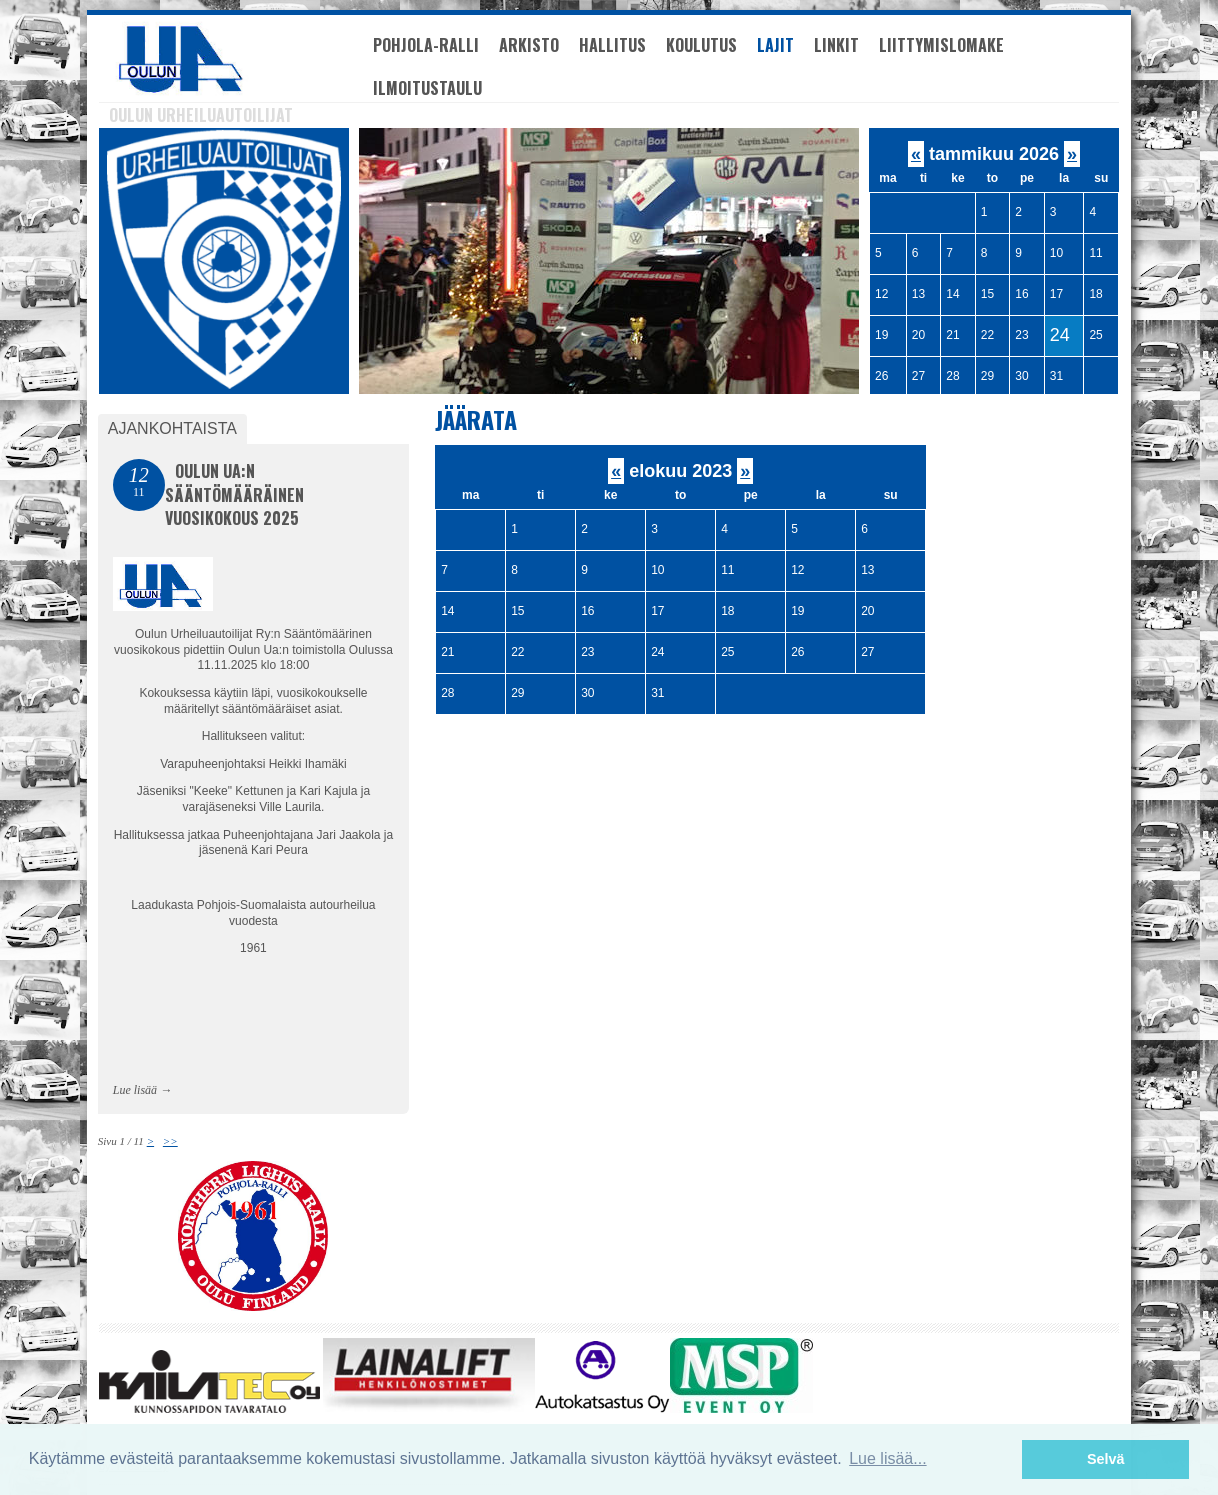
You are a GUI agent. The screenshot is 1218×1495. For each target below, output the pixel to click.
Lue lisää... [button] (887, 1458)
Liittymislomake (941, 45)
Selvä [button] (1106, 1459)
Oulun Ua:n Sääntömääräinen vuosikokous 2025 (234, 494)
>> (170, 1141)
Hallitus (612, 45)
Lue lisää (135, 1090)
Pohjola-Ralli (426, 45)
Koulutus (701, 45)
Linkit (836, 45)
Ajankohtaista (172, 428)
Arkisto (529, 45)
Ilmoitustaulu (427, 88)
